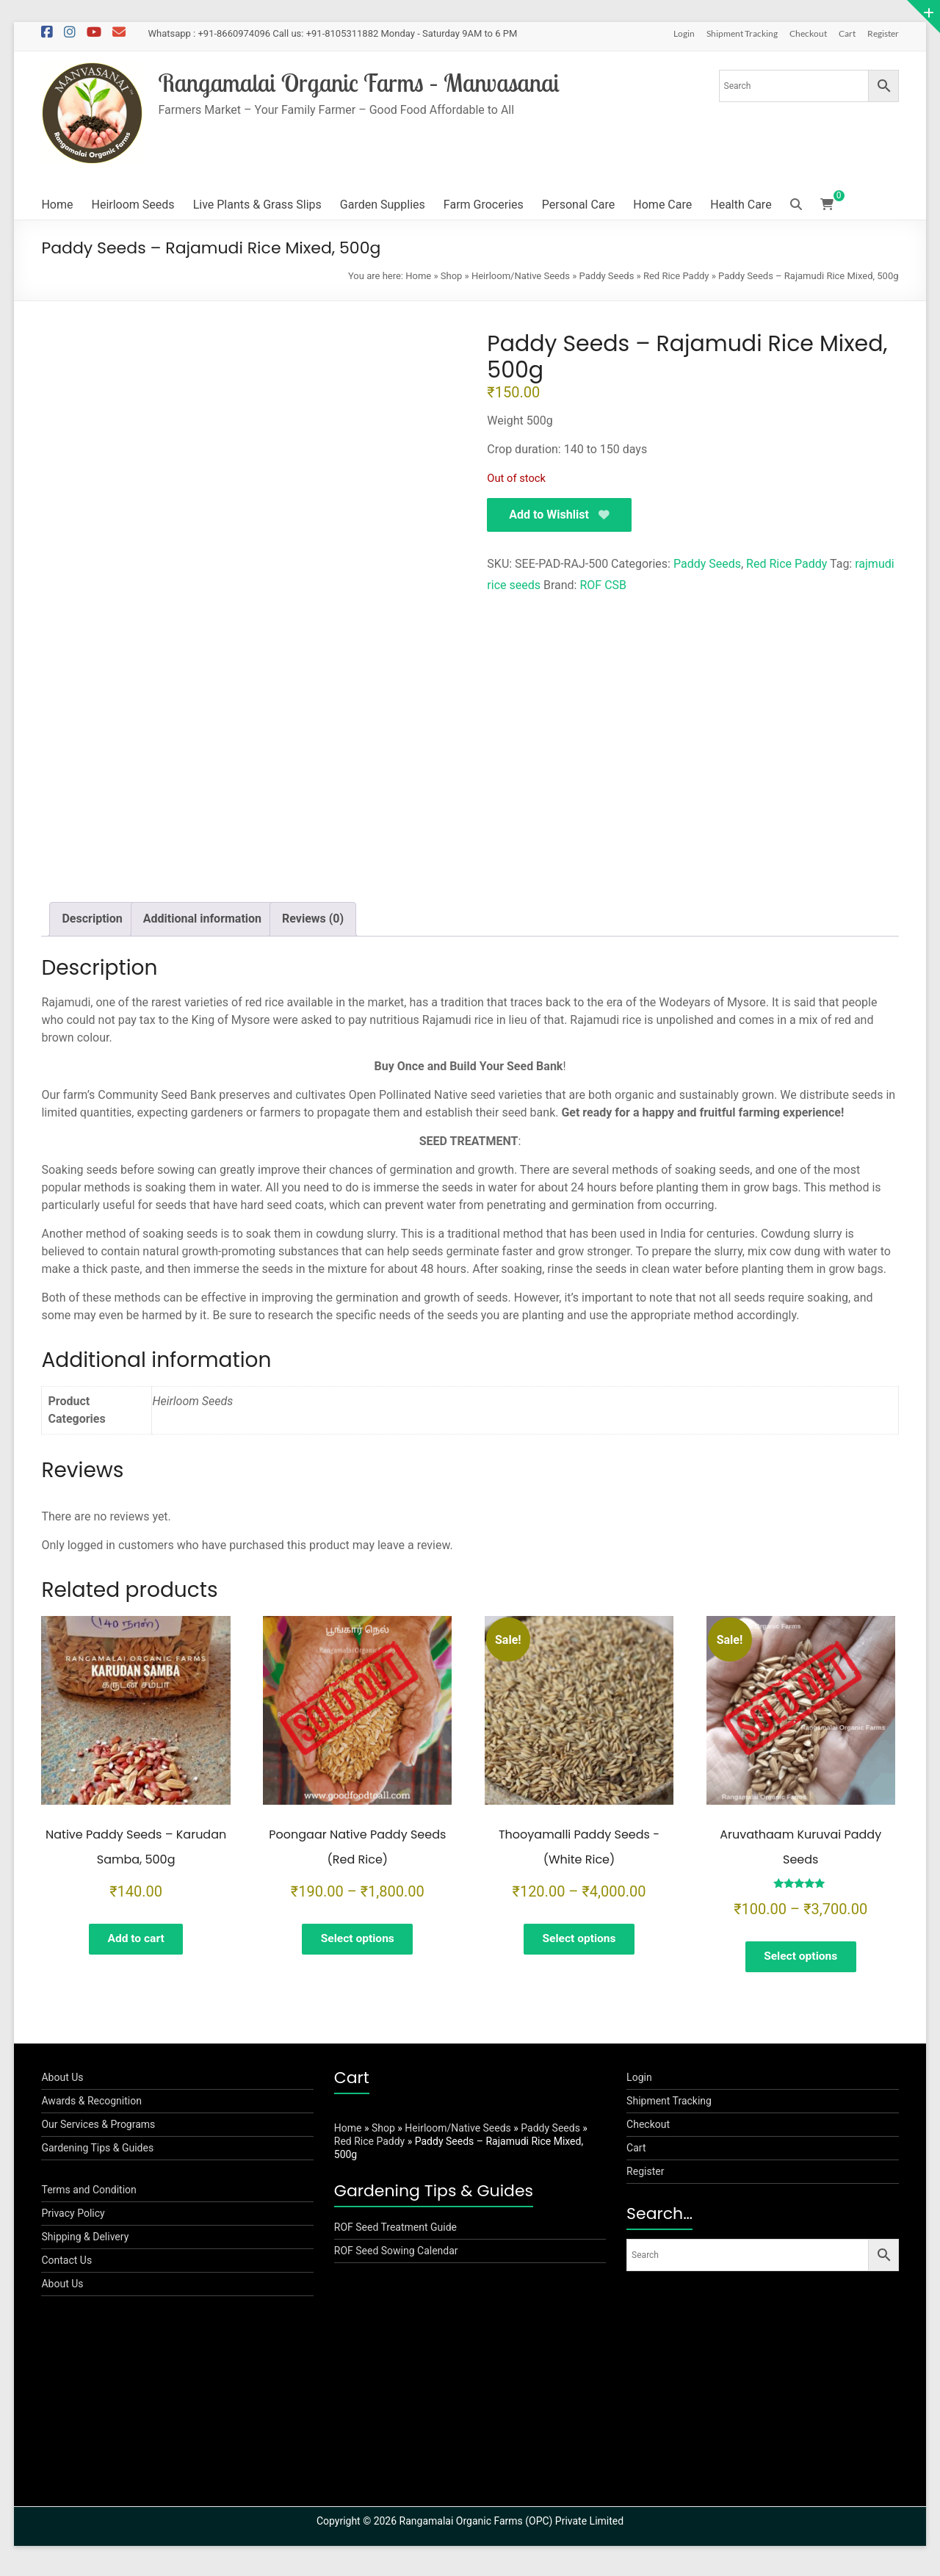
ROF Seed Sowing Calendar (396, 2259)
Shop (452, 275)
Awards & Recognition (91, 2109)
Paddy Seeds (606, 275)
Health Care (740, 205)
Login (684, 33)
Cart (847, 33)
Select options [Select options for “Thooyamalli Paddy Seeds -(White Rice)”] (579, 1940)
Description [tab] (92, 919)
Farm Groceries (484, 205)
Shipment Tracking (742, 33)
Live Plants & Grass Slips (257, 205)
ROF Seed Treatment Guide (395, 2235)
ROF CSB (602, 586)
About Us (62, 2085)
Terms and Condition (88, 2198)
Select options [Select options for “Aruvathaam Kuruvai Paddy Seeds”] (801, 1958)
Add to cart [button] (135, 1940)
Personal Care (578, 205)
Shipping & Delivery (85, 2245)
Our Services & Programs (98, 2132)
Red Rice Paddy (676, 275)
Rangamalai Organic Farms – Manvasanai (369, 82)
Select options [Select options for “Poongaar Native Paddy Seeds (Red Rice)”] (357, 1940)
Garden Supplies (382, 205)
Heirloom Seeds (133, 205)
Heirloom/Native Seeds (520, 275)
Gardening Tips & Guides (97, 2156)
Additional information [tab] (202, 919)
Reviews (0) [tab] (313, 919)
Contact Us (66, 2268)
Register (883, 33)
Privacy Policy (72, 2221)
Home (57, 205)
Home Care (662, 205)
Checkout (808, 33)
